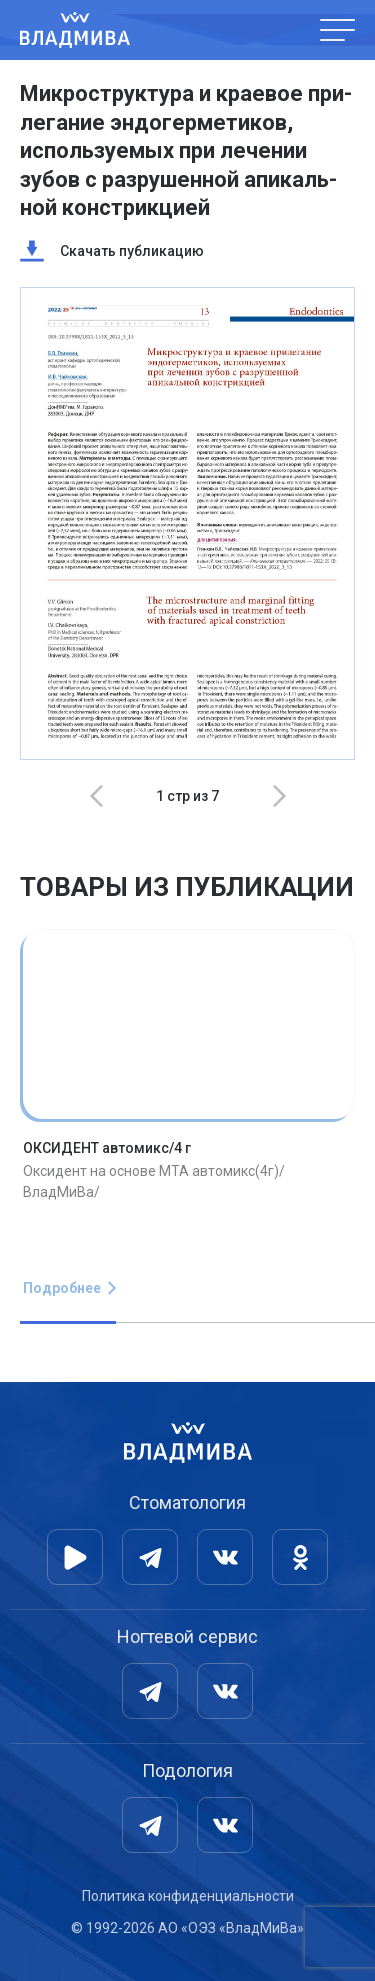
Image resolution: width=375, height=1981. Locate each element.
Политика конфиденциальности (188, 1896)
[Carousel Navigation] (187, 796)
